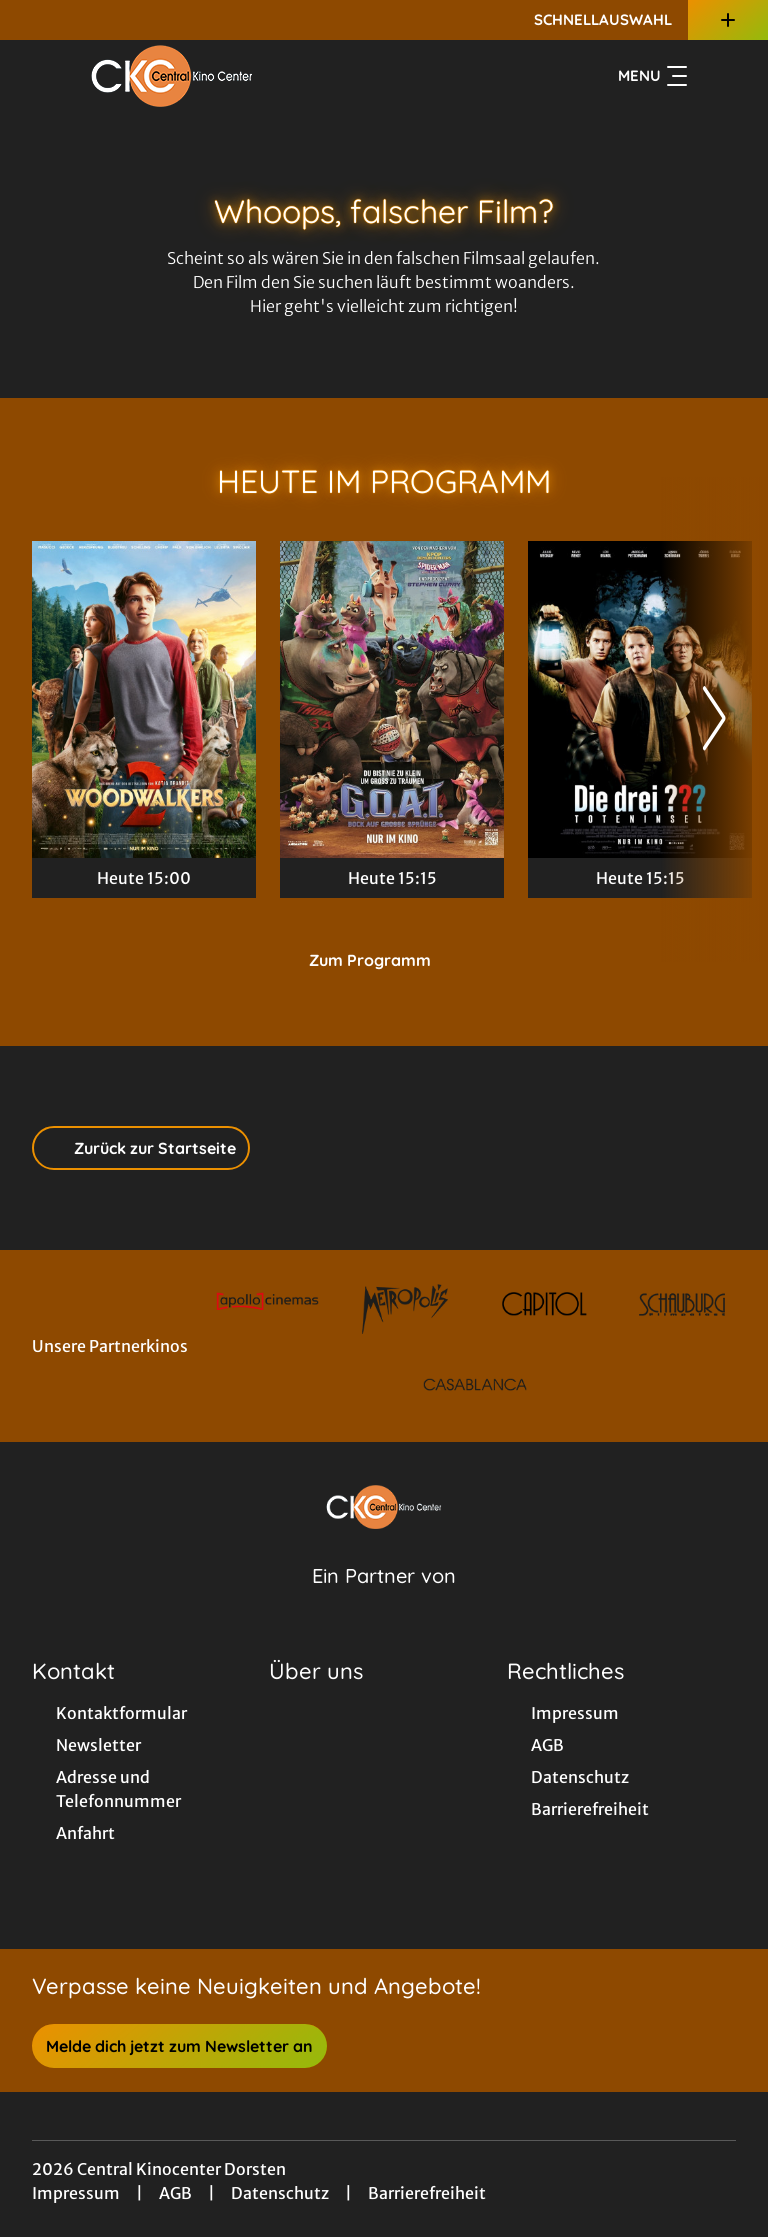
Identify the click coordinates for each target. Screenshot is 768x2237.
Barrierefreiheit (427, 2193)
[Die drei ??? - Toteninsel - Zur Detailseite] (640, 699)
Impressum (76, 2193)
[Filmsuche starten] (716, 76)
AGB (175, 2193)
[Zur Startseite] (172, 76)
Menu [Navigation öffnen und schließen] (652, 76)
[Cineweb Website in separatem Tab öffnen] (384, 1601)
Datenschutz (280, 2193)
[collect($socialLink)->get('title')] (36, 20)
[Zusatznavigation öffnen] (728, 20)
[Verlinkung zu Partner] (267, 1304)
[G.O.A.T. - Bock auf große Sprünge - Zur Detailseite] (392, 699)
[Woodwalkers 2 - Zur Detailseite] (144, 699)
